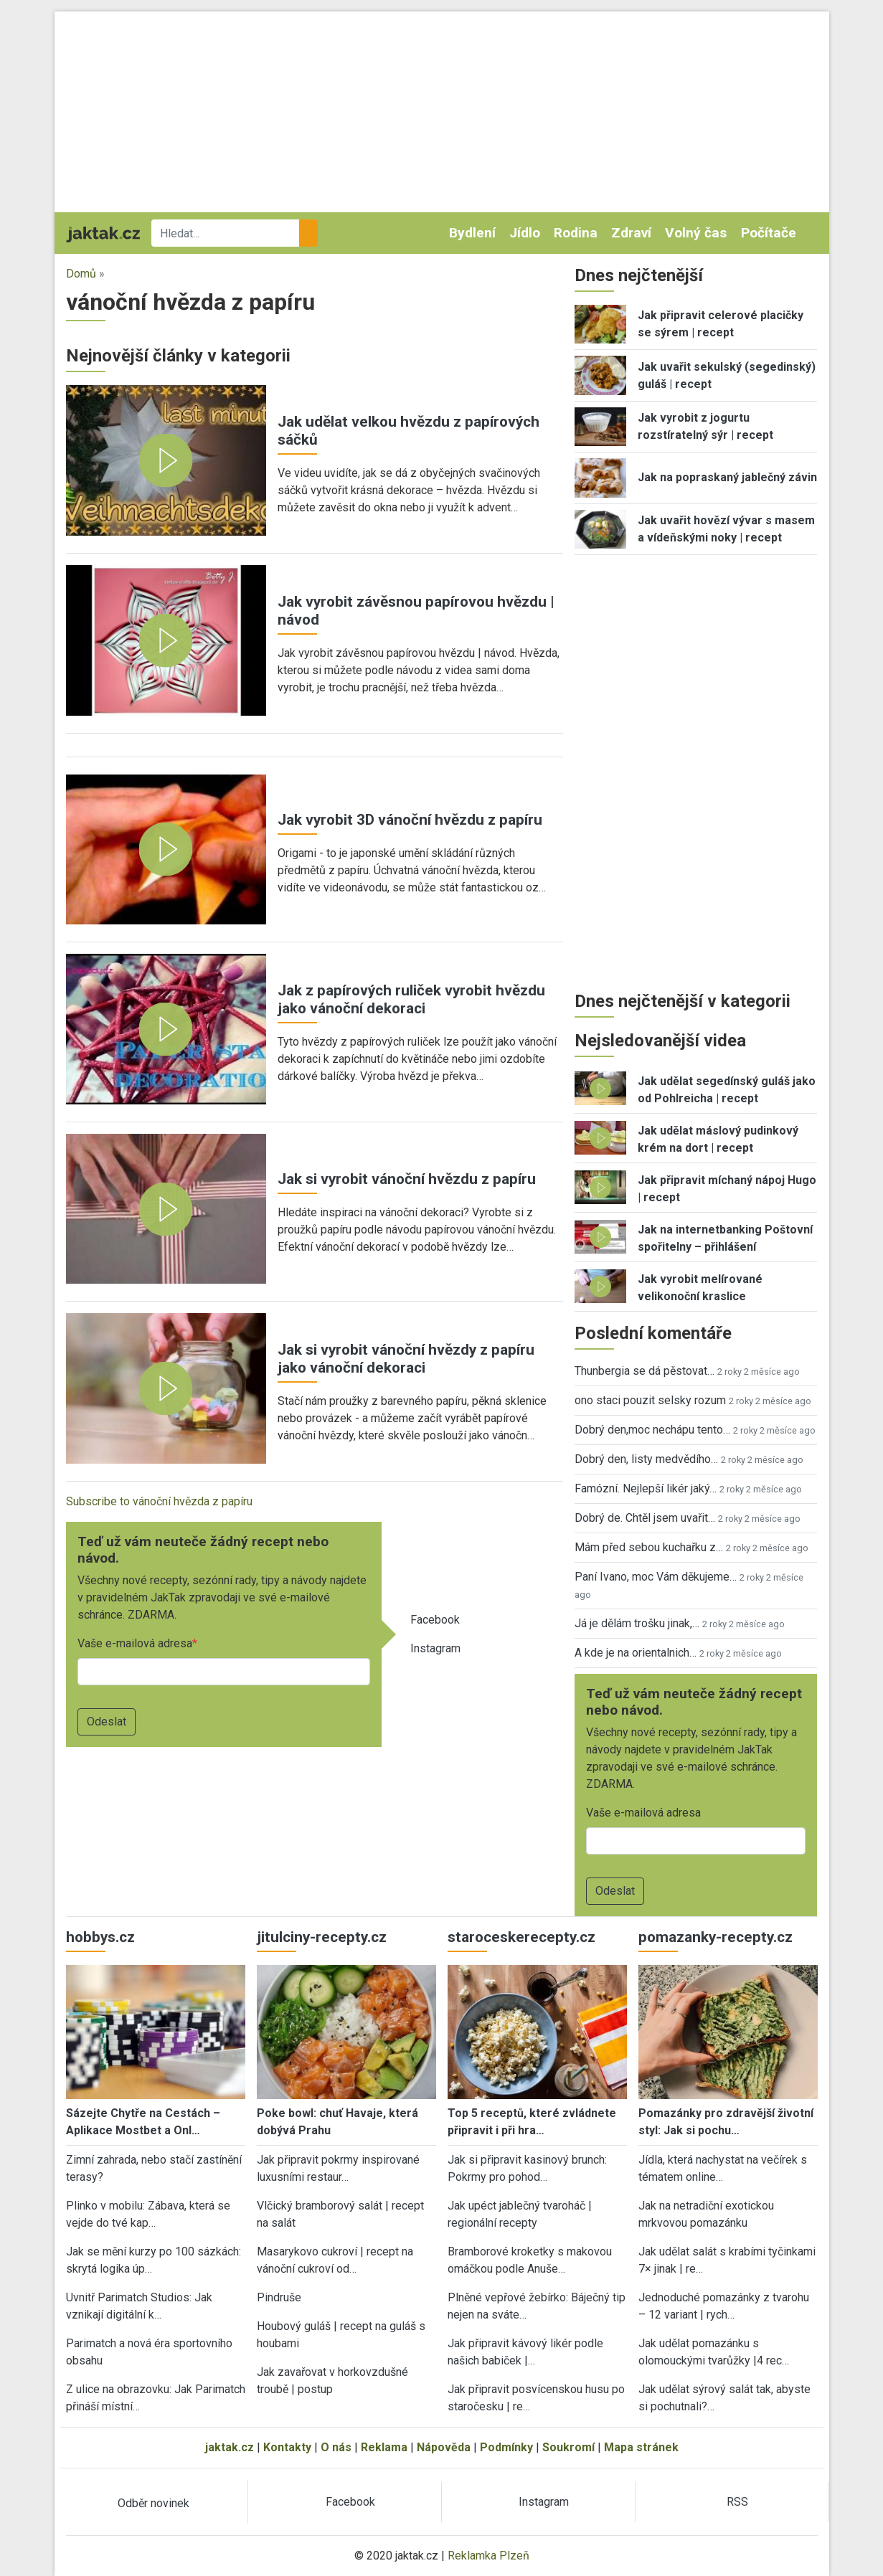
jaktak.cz (229, 2447)
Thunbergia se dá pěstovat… (644, 1371)
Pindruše (279, 2297)
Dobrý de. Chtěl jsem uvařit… (645, 1518)
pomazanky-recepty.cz (715, 1937)
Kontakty (287, 2447)
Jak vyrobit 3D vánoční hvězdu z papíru (410, 819)
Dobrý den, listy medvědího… (646, 1459)
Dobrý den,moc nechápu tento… (652, 1429)
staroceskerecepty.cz (521, 1937)
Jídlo (524, 232)
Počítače (768, 232)
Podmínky (506, 2447)
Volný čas (696, 232)
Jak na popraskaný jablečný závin (727, 477)
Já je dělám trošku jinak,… (637, 1623)
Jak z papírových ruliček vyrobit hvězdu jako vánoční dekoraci (411, 999)
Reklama (384, 2447)
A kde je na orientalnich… (636, 1652)
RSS (737, 2502)
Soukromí (568, 2447)
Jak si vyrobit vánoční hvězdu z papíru (407, 1179)
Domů (81, 273)
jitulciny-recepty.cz (322, 1937)
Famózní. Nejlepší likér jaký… (646, 1488)
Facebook (435, 1619)
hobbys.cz (100, 1937)
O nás (336, 2447)
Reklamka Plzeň (488, 2555)
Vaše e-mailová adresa (134, 1643)
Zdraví (631, 232)
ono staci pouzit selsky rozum (650, 1400)
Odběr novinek (153, 2503)
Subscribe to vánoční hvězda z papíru (159, 1501)
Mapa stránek (641, 2447)
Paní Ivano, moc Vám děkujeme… (656, 1576)
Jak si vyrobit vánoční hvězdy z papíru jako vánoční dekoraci (406, 1358)
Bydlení (472, 232)
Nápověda (444, 2447)
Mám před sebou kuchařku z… (649, 1547)
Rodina (576, 232)
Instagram (435, 1648)
